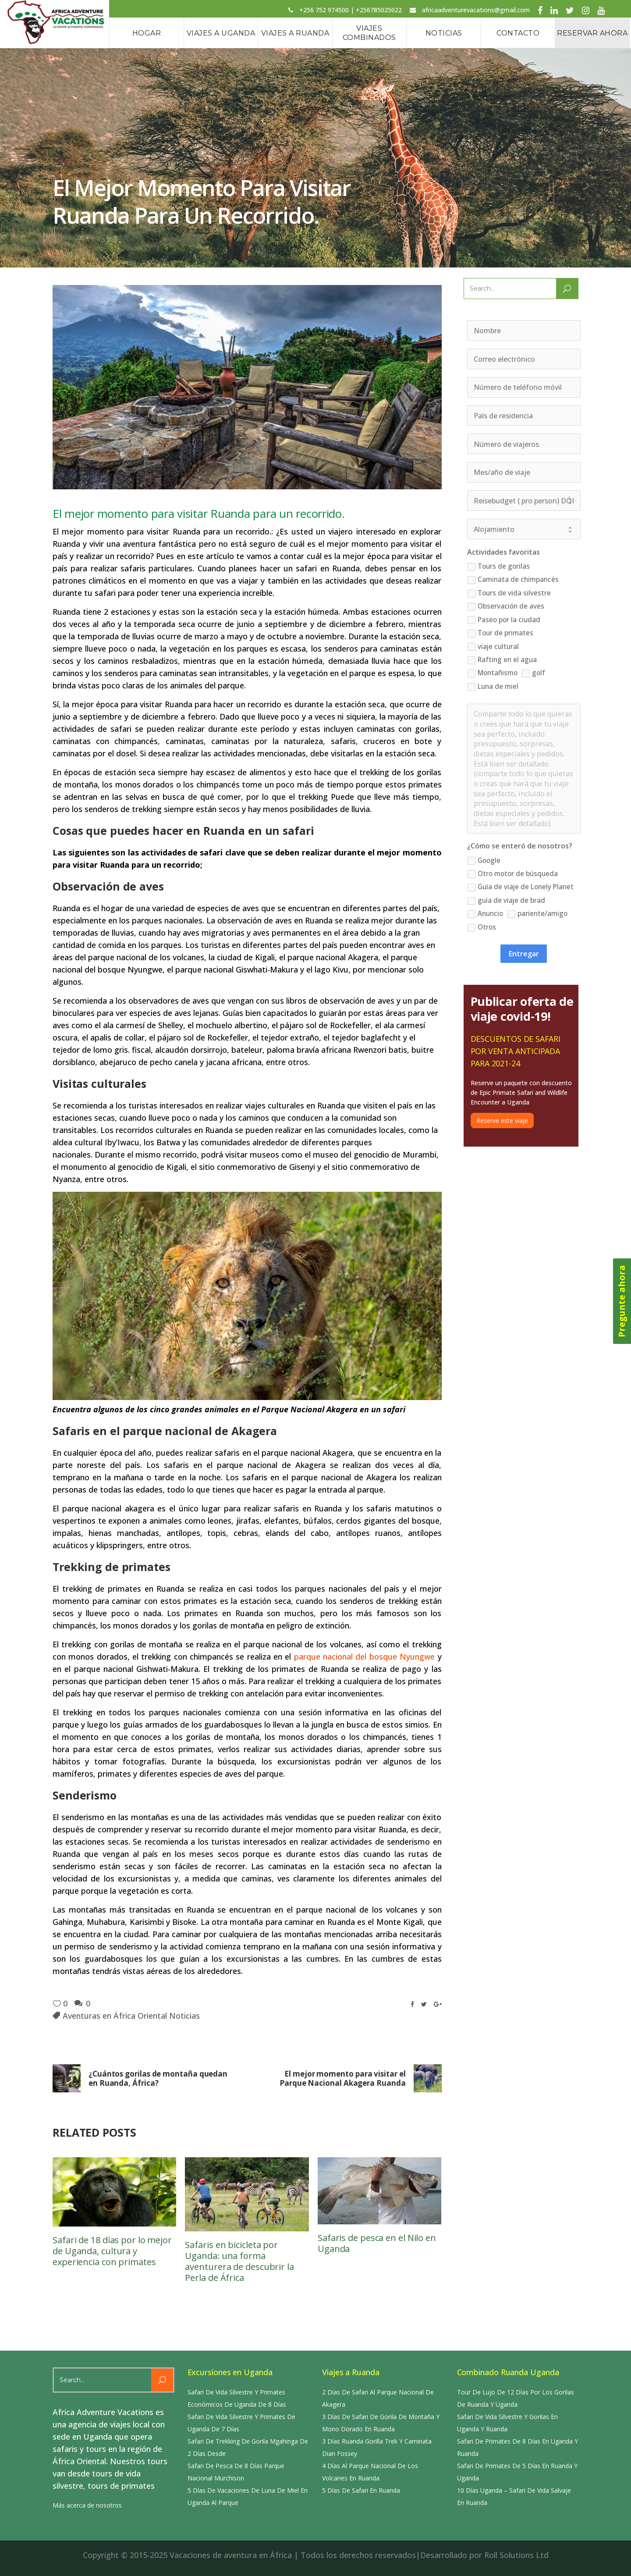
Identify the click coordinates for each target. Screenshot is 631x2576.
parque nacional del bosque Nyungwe (364, 1656)
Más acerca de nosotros (87, 2505)
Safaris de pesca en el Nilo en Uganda (377, 2243)
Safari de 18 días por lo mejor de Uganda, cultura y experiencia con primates (112, 2251)
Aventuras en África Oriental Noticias (131, 2015)
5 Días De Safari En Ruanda (361, 2490)
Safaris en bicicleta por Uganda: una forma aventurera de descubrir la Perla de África (239, 2261)
